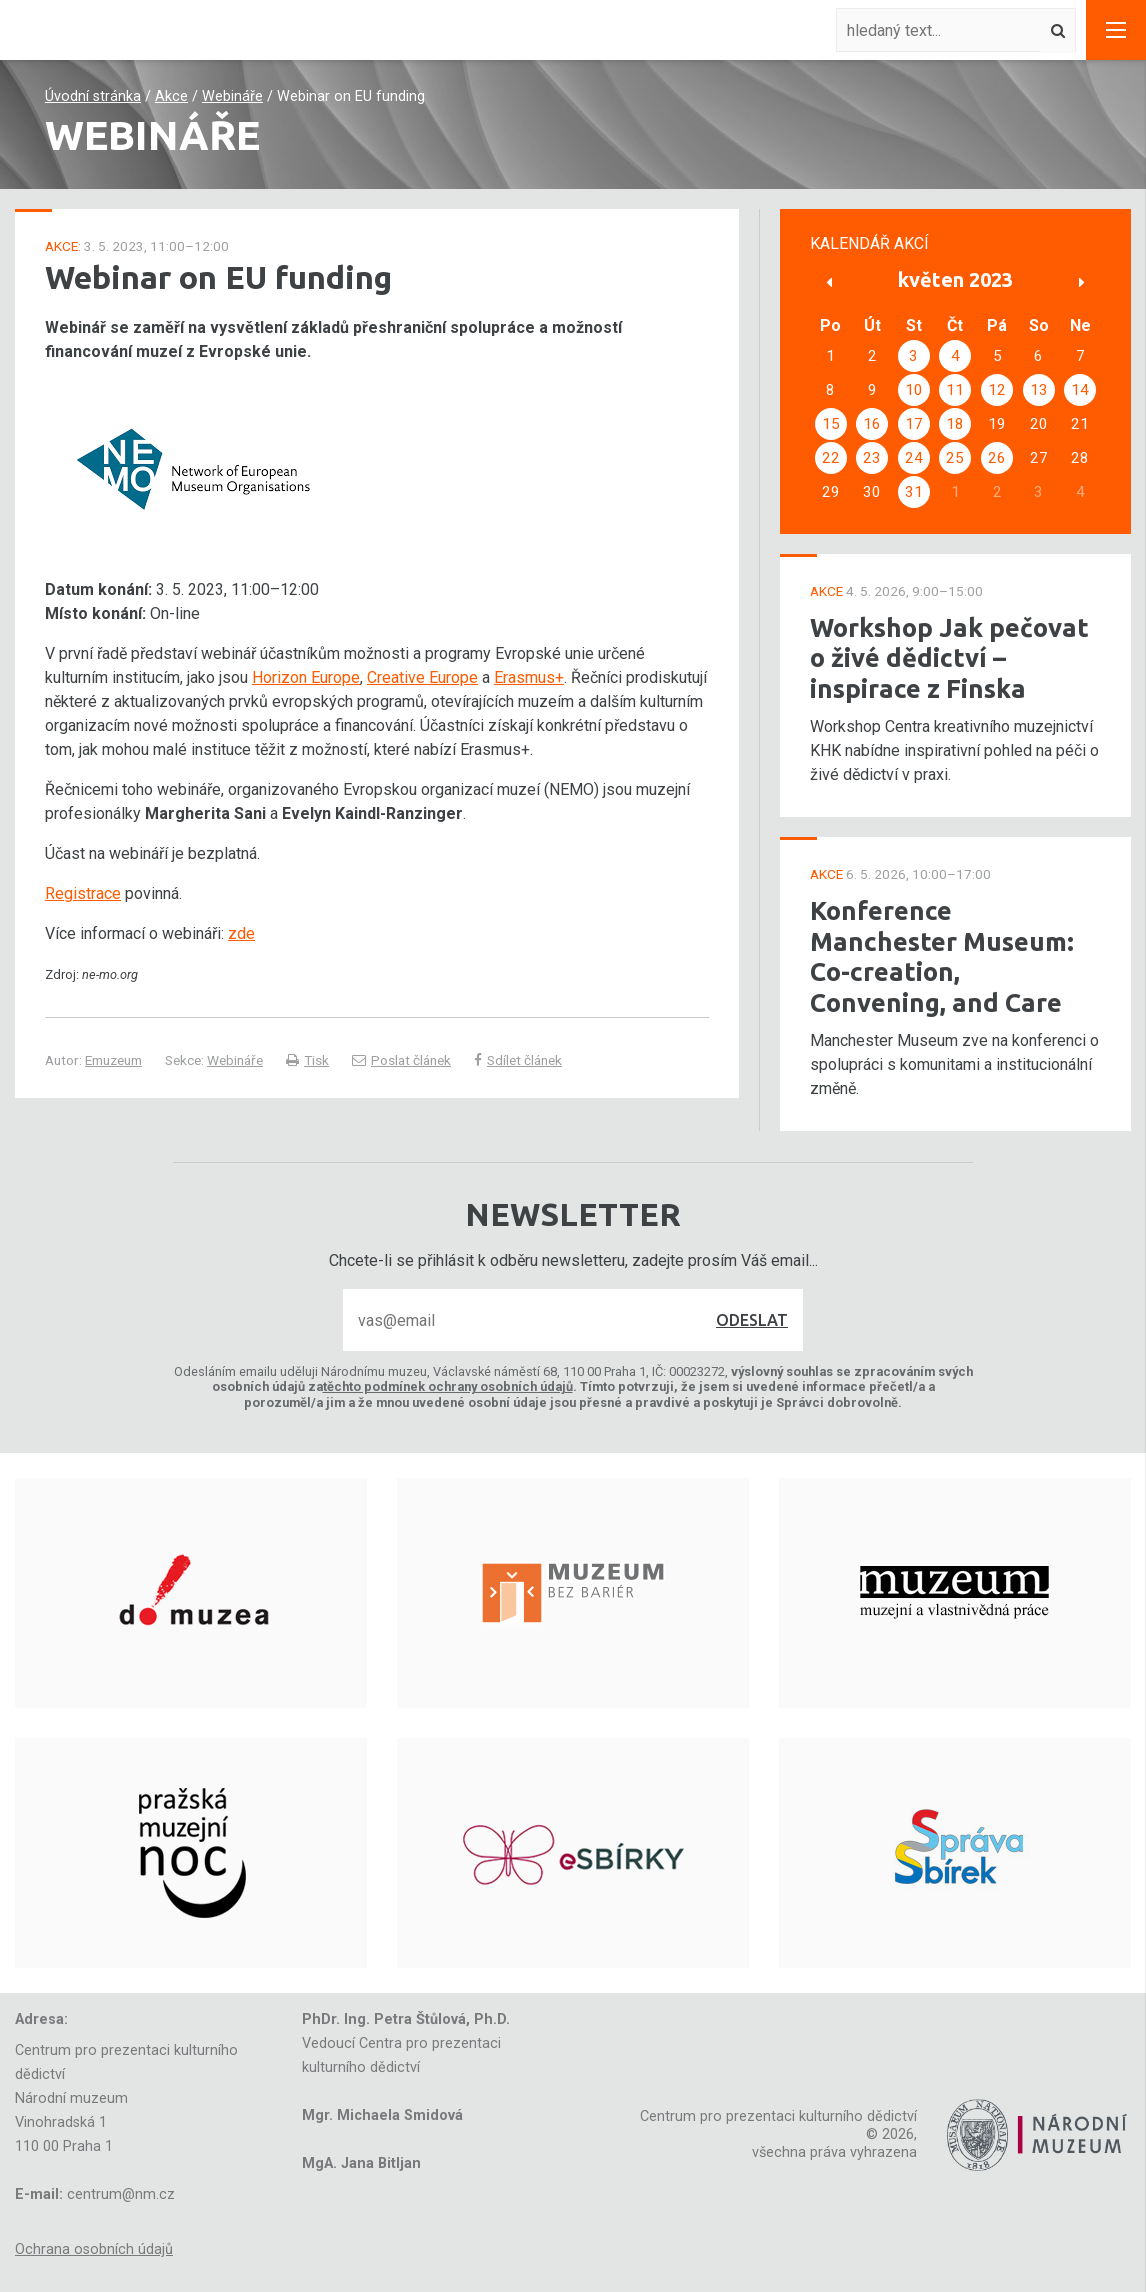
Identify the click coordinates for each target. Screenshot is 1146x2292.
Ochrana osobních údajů (94, 2249)
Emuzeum (113, 1060)
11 (955, 390)
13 (1039, 390)
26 (997, 458)
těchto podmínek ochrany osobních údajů (448, 1386)
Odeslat (752, 1320)
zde (241, 933)
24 (914, 458)
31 (914, 492)
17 (914, 424)
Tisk (307, 1060)
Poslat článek (401, 1060)
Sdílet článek (518, 1060)
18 (955, 424)
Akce (171, 96)
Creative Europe (422, 677)
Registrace (83, 893)
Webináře (232, 96)
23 (872, 458)
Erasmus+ (529, 677)
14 (1080, 390)
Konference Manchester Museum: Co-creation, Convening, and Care (942, 956)
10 (914, 390)
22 (831, 458)
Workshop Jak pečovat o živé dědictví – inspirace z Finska (949, 658)
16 (872, 424)
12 (997, 390)
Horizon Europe (306, 677)
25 (955, 458)
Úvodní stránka (93, 96)
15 (831, 424)
